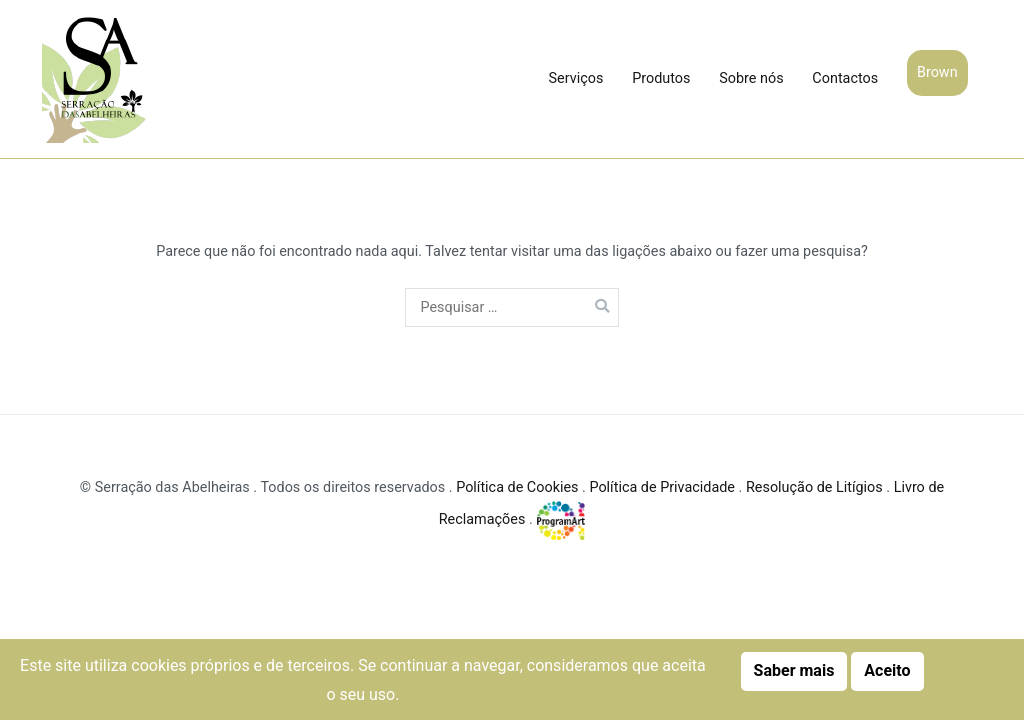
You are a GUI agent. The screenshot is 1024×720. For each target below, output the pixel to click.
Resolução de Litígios (814, 487)
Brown (937, 72)
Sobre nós (751, 78)
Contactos (845, 78)
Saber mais (794, 670)
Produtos (661, 78)
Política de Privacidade (662, 487)
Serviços (576, 78)
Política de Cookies (517, 487)
